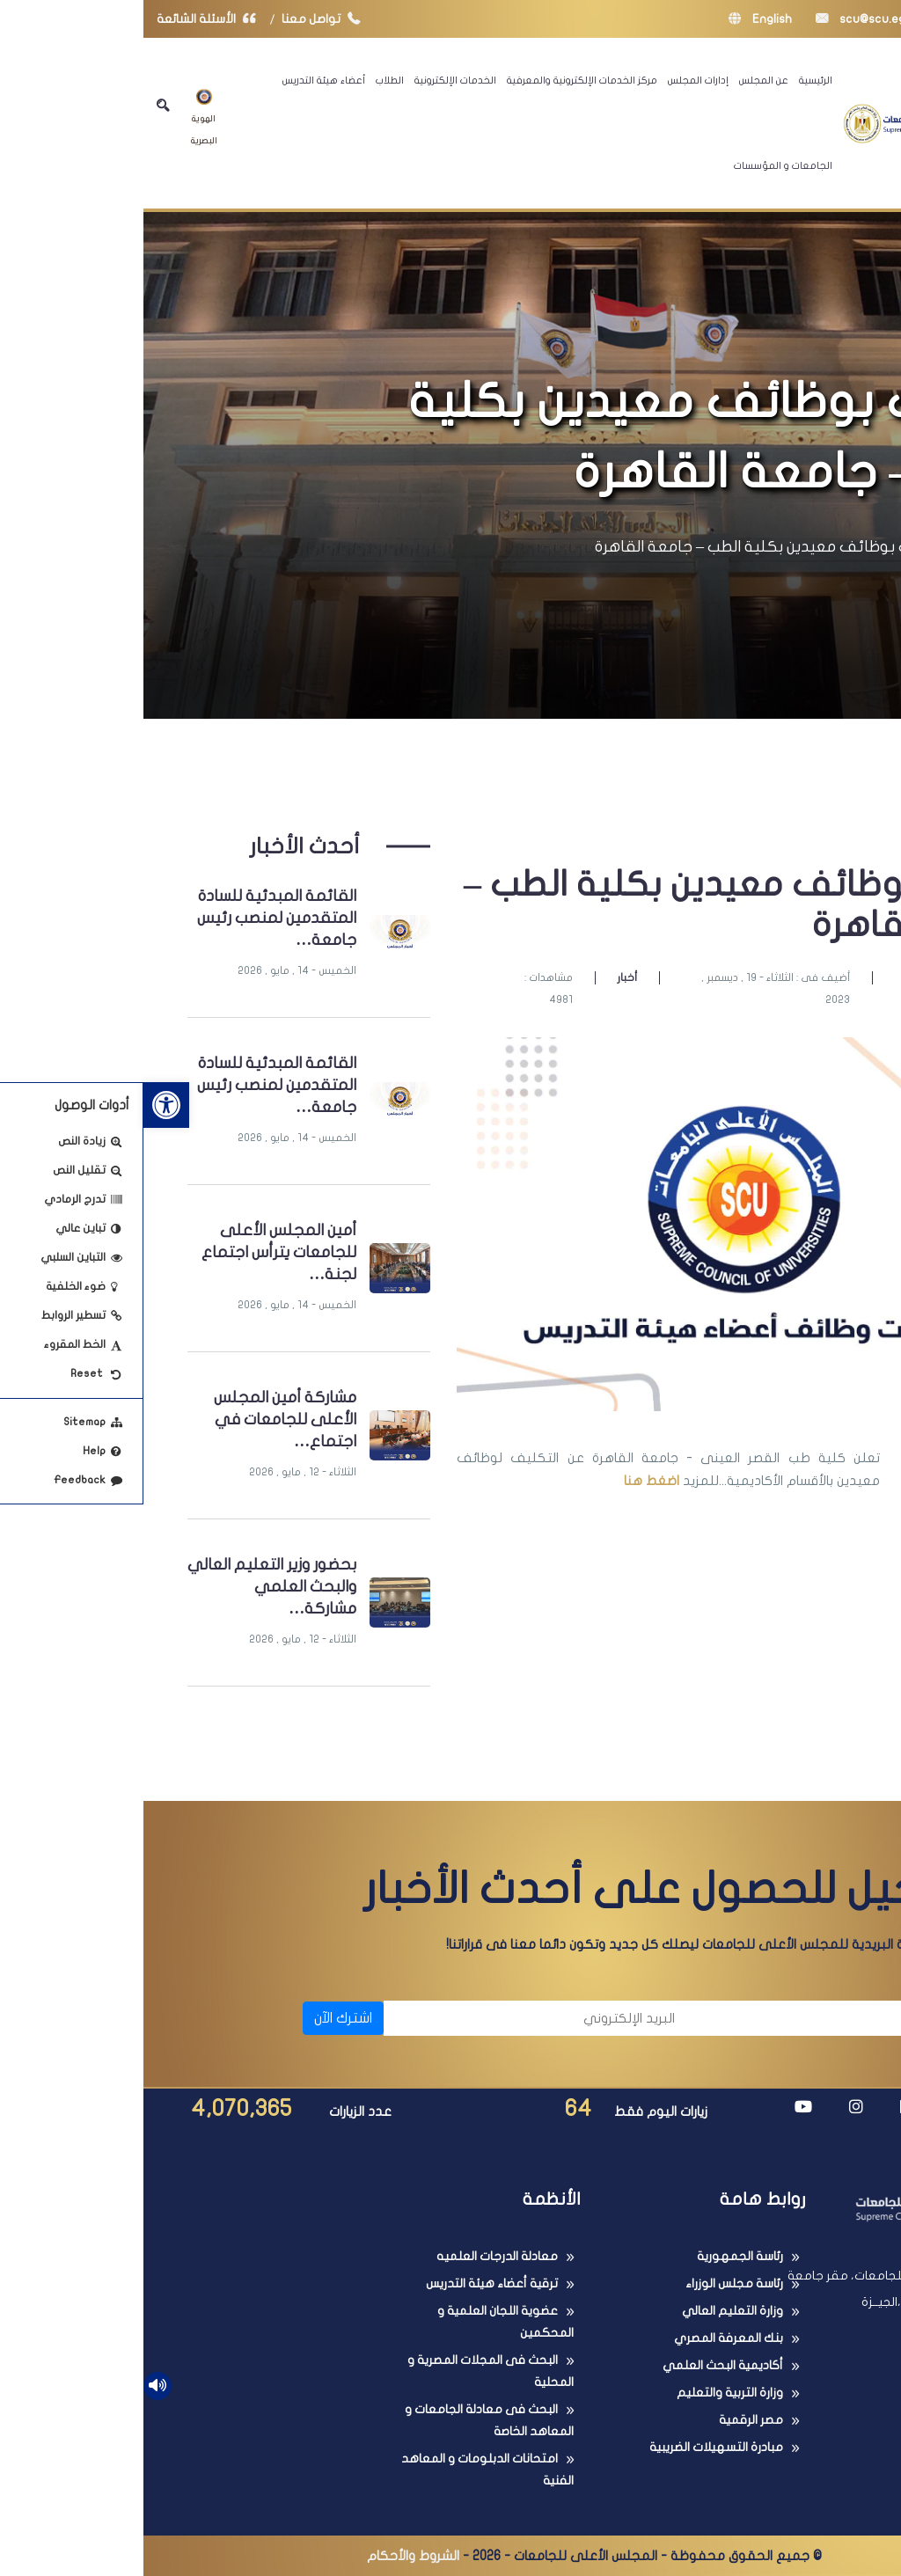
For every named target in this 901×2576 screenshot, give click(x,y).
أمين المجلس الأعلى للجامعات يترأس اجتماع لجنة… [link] (135, 1252)
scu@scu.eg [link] (717, 19)
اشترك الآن (200, 2018)
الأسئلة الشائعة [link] (67, 19)
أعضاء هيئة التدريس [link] (180, 80)
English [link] (616, 19)
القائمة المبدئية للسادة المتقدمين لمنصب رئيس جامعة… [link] (133, 918)
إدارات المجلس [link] (554, 80)
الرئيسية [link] (672, 80)
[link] (23, 1105)
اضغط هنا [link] (508, 1481)
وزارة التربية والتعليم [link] (586, 2392)
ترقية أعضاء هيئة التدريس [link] (348, 2283)
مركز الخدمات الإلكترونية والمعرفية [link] (438, 80)
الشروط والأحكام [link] (269, 2556)
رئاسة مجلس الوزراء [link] (591, 2283)
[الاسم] (703, 2018)
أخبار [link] (483, 977)
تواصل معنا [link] (181, 19)
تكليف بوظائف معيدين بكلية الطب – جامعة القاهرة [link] (627, 546)
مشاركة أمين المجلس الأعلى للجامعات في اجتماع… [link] (141, 1419)
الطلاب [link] (246, 80)
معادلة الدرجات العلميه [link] (353, 2256)
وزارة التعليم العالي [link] (589, 2310)
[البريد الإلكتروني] (394, 2018)
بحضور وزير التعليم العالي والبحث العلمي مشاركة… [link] (128, 1586)
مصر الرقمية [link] (607, 2419)
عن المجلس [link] (620, 80)
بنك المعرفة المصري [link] (585, 2338)
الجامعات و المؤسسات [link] (639, 165)
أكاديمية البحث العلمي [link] (579, 2365)
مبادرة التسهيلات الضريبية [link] (573, 2447)
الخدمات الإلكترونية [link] (312, 80)
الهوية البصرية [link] (61, 117)
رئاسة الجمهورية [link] (596, 2256)
